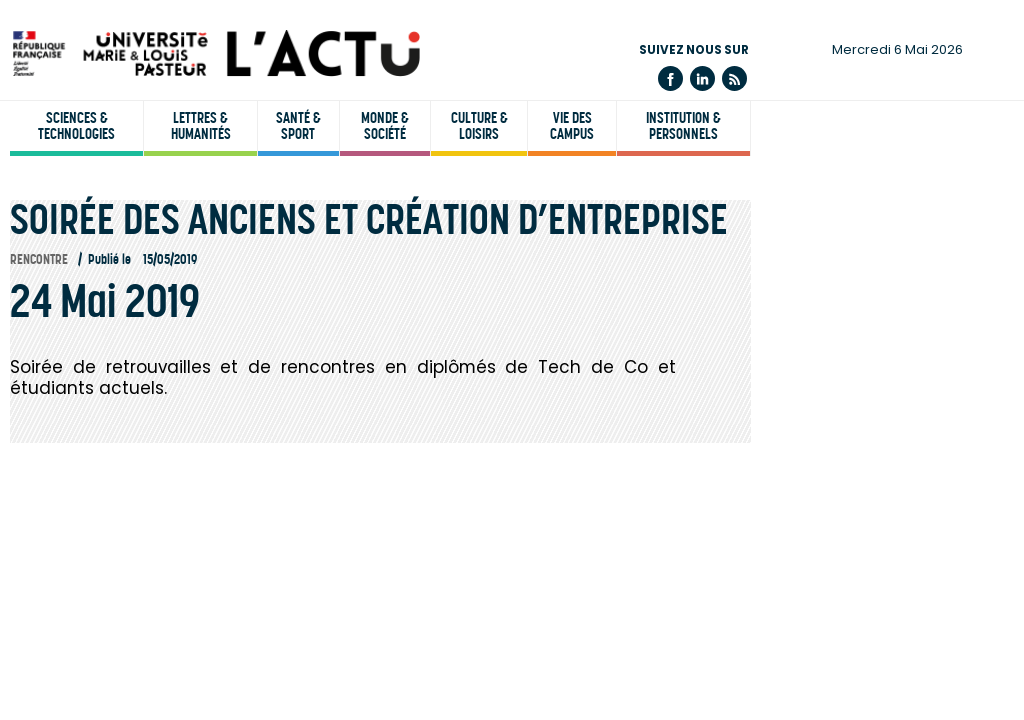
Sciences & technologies (76, 126)
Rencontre (39, 259)
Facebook (670, 78)
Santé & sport (298, 126)
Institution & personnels (683, 126)
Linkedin (702, 78)
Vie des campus (572, 126)
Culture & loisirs (479, 126)
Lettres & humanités (201, 126)
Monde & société (385, 126)
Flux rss (734, 78)
